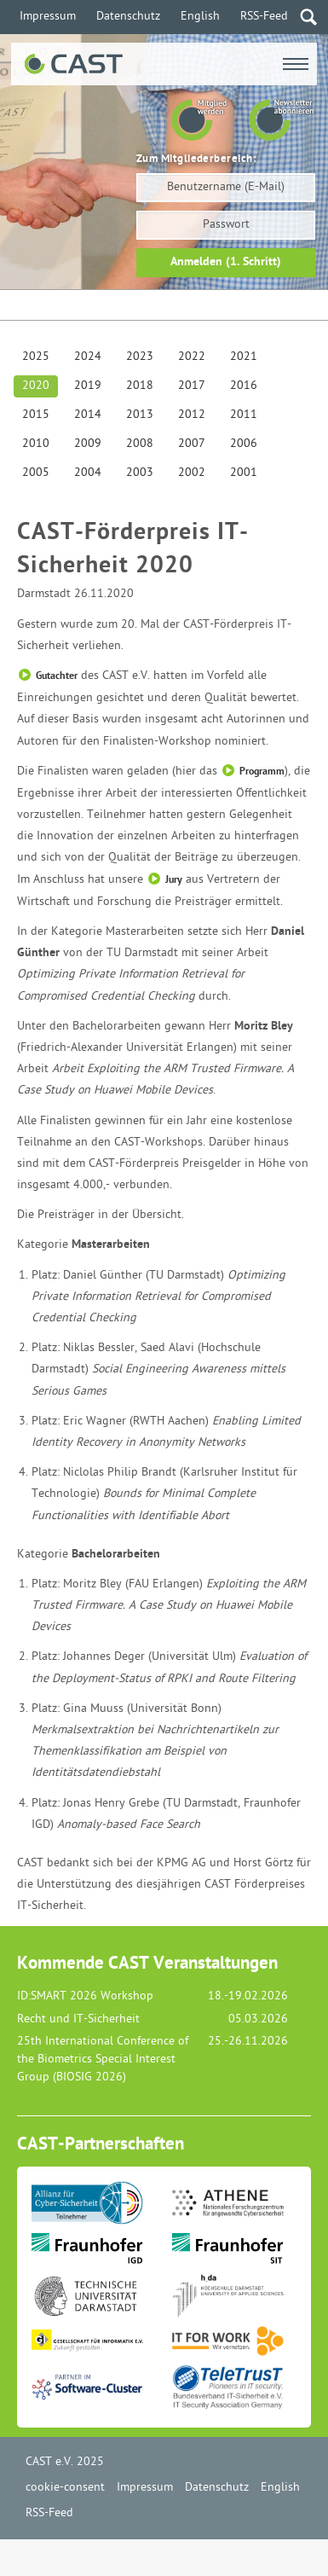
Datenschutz (128, 17)
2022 (191, 357)
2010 (35, 444)
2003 (139, 473)
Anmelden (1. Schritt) (225, 262)
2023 (139, 357)
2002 (191, 473)
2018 (139, 386)
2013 (139, 415)
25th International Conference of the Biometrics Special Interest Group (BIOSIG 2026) (102, 2060)
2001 (243, 473)
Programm (262, 772)
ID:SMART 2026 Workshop (85, 1996)
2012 (191, 415)
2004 (87, 473)
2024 (87, 357)
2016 (243, 386)
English (200, 17)
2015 (35, 415)
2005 (35, 473)
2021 (243, 357)
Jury (173, 880)
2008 (139, 444)
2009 (87, 444)
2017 (191, 386)
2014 (87, 415)
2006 (243, 444)
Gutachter (57, 676)
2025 (35, 357)
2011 (243, 415)
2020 (35, 386)
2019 (87, 386)
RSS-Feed (264, 17)
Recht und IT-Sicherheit (78, 2019)
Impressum (48, 17)
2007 (191, 444)
